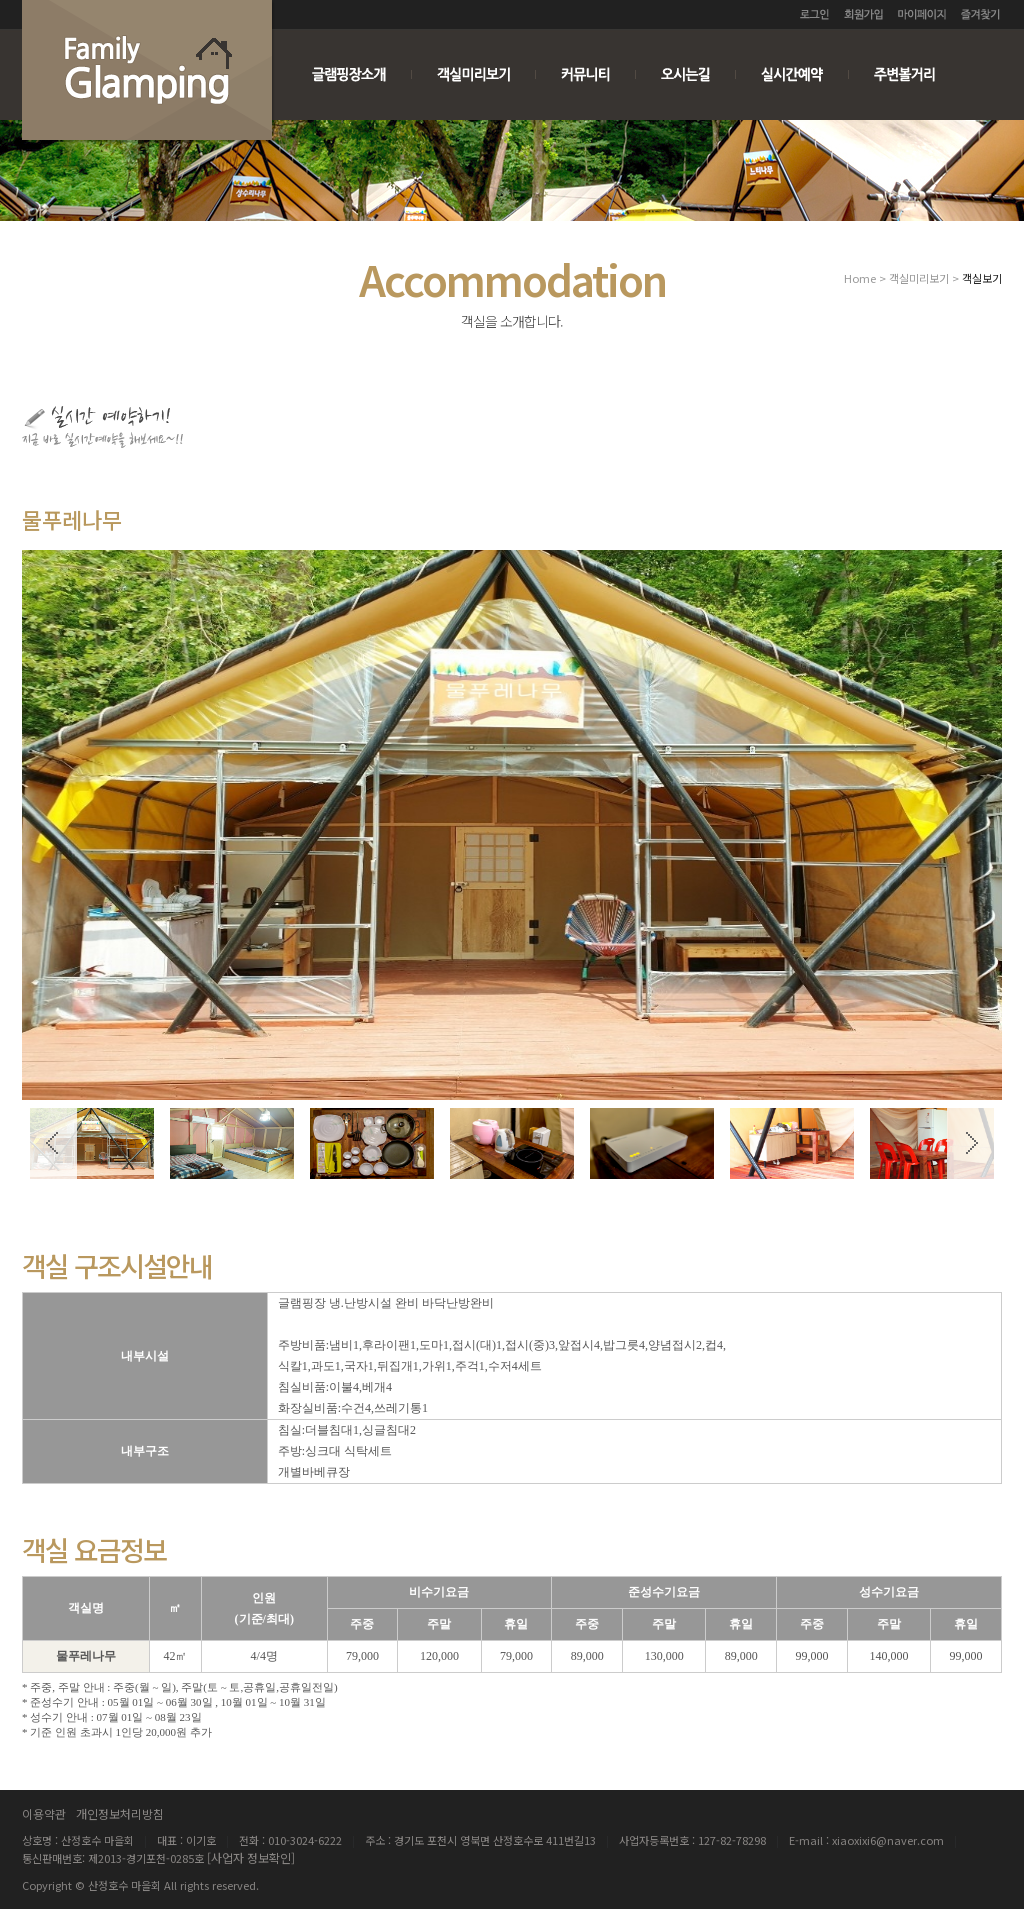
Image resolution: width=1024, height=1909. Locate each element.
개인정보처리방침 (120, 1813)
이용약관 (44, 1813)
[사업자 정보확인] (251, 1857)
